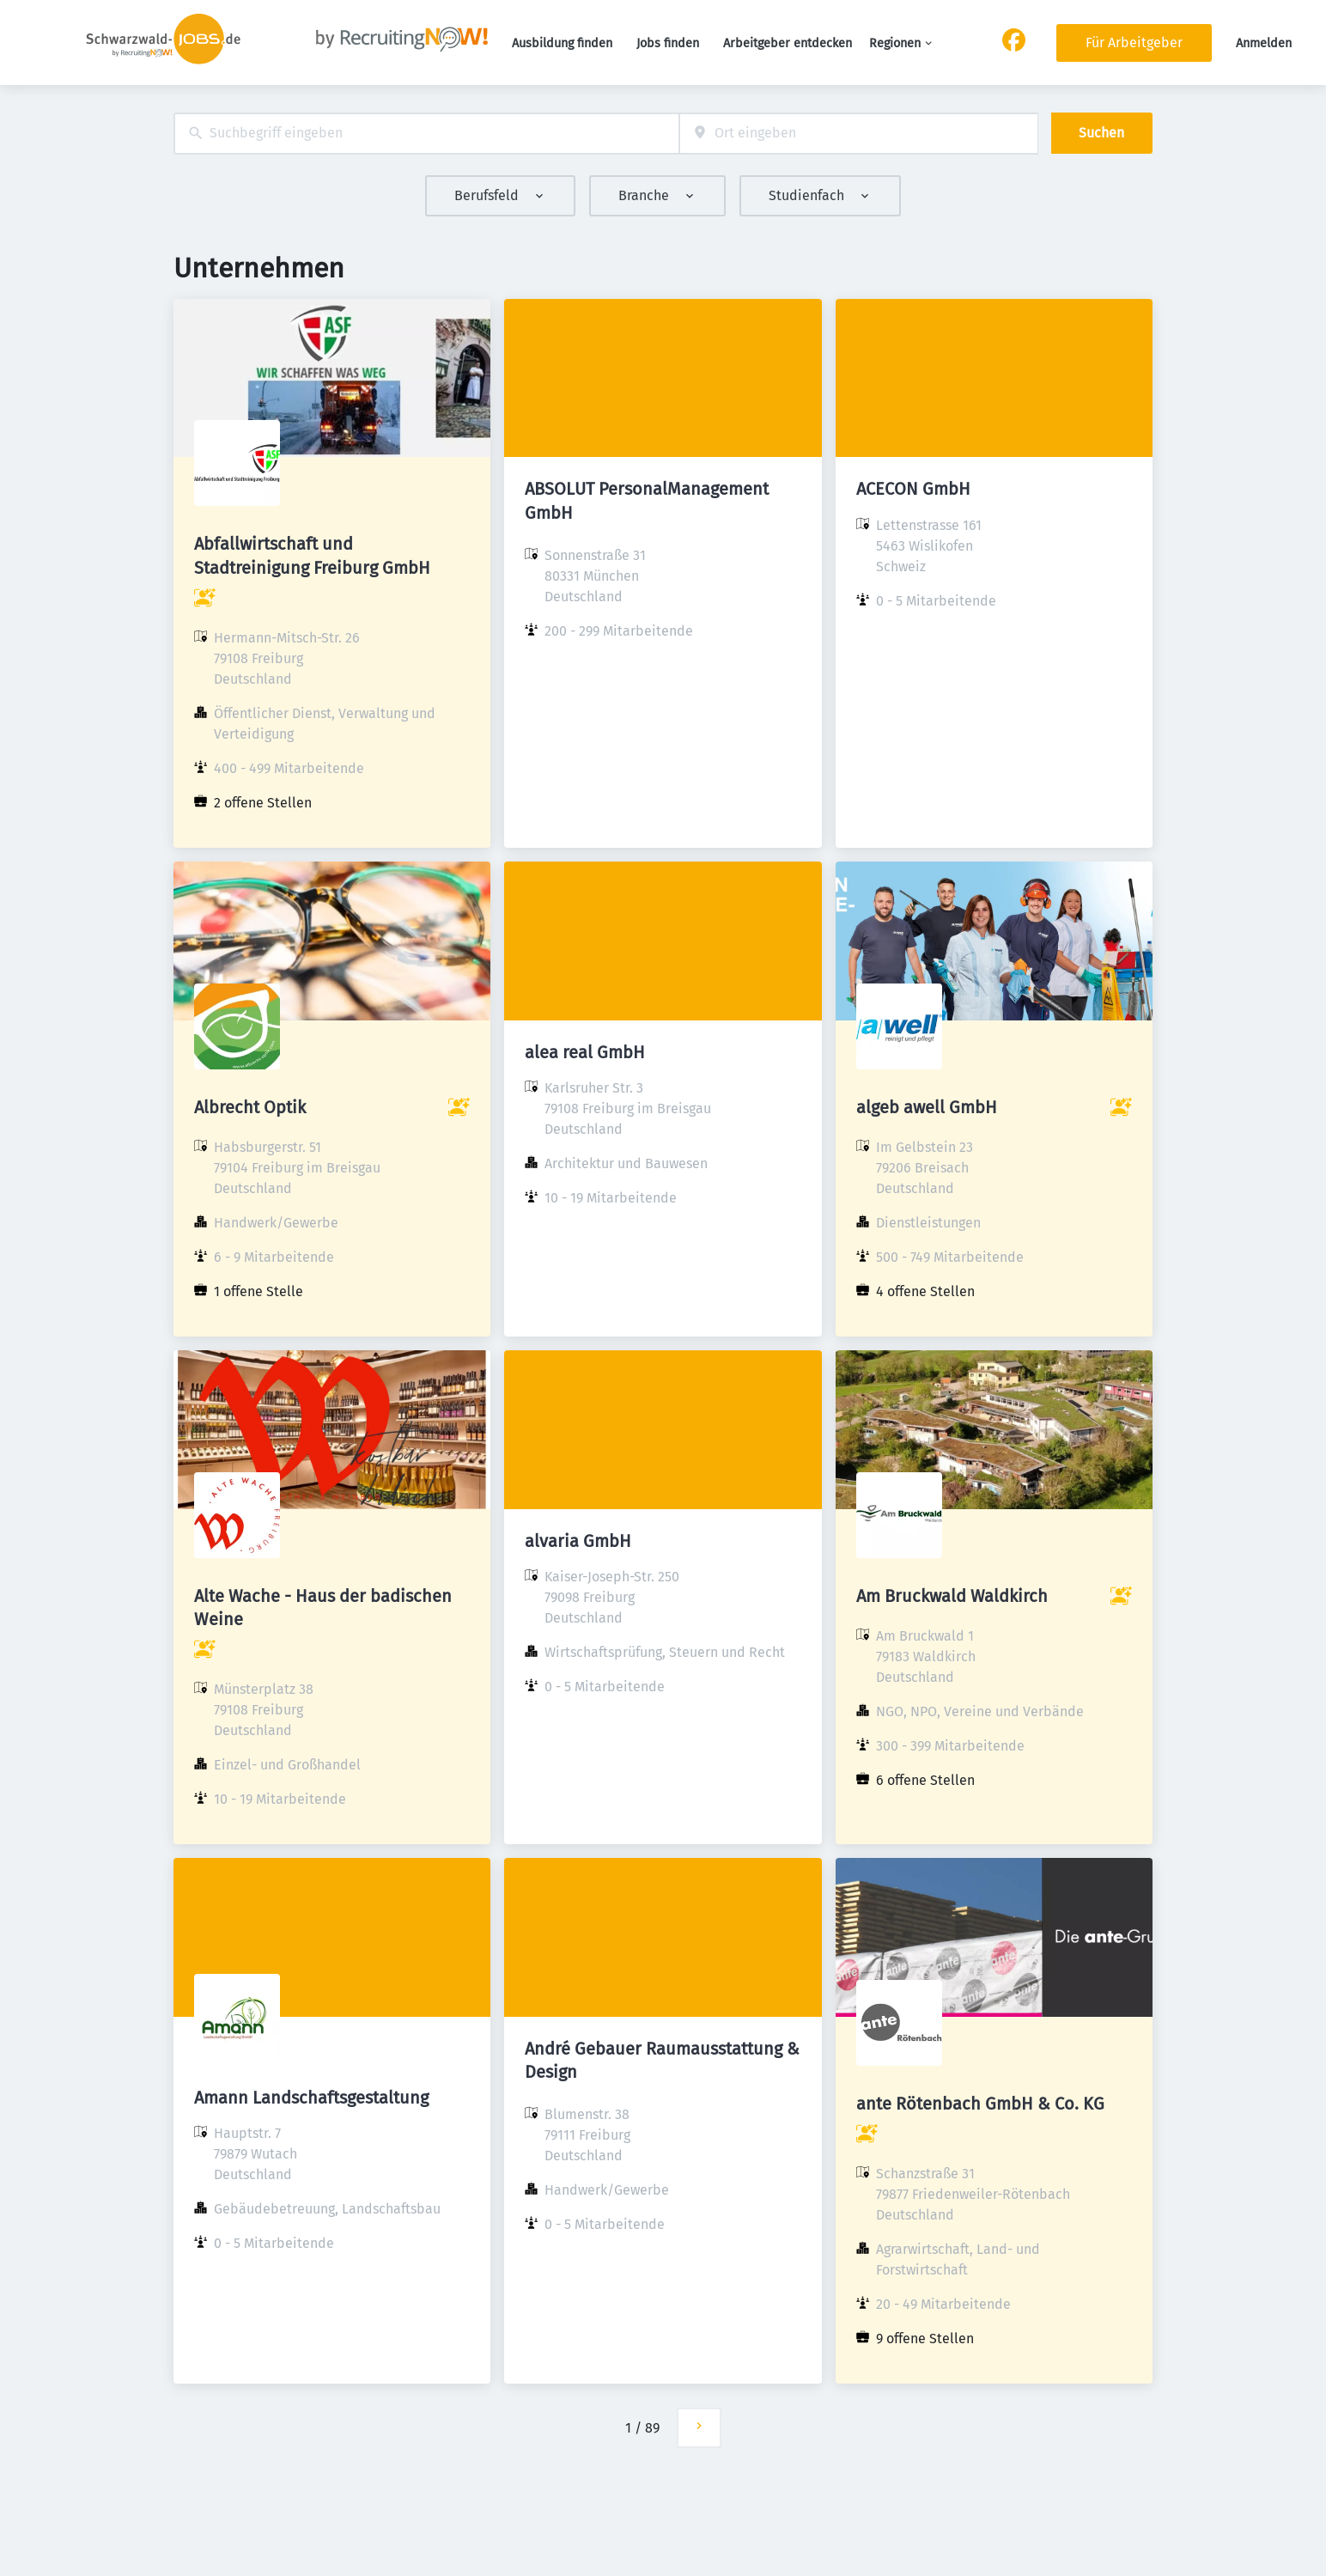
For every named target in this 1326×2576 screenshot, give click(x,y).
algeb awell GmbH (926, 1107)
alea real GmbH (585, 1052)
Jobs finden (667, 43)
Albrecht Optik (250, 1107)
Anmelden (1264, 43)
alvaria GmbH (578, 1541)
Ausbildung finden (562, 43)
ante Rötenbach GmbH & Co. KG (980, 2103)
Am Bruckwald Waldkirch (952, 1596)
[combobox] (426, 134)
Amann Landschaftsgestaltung (311, 2097)
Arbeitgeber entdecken (787, 43)
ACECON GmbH (913, 488)
